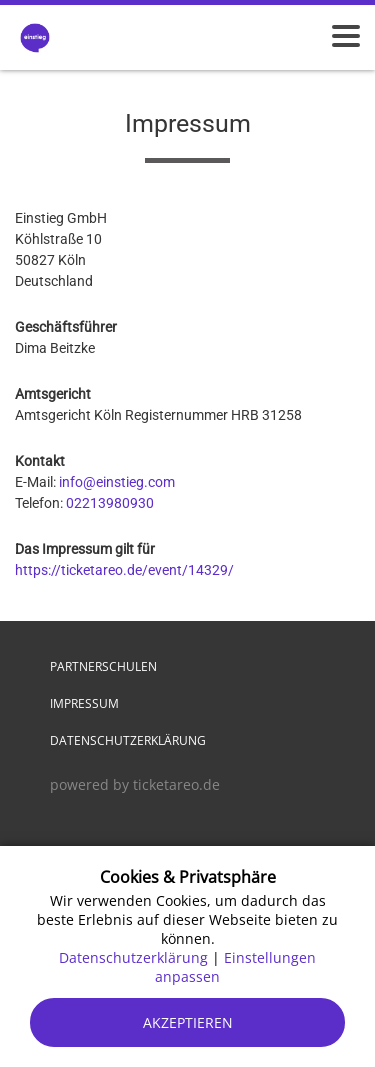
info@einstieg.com (117, 482)
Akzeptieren (188, 1022)
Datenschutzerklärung (128, 740)
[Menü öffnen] (346, 36)
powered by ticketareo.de (135, 784)
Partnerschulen (103, 666)
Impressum (84, 703)
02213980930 (110, 503)
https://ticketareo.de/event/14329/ (124, 570)
